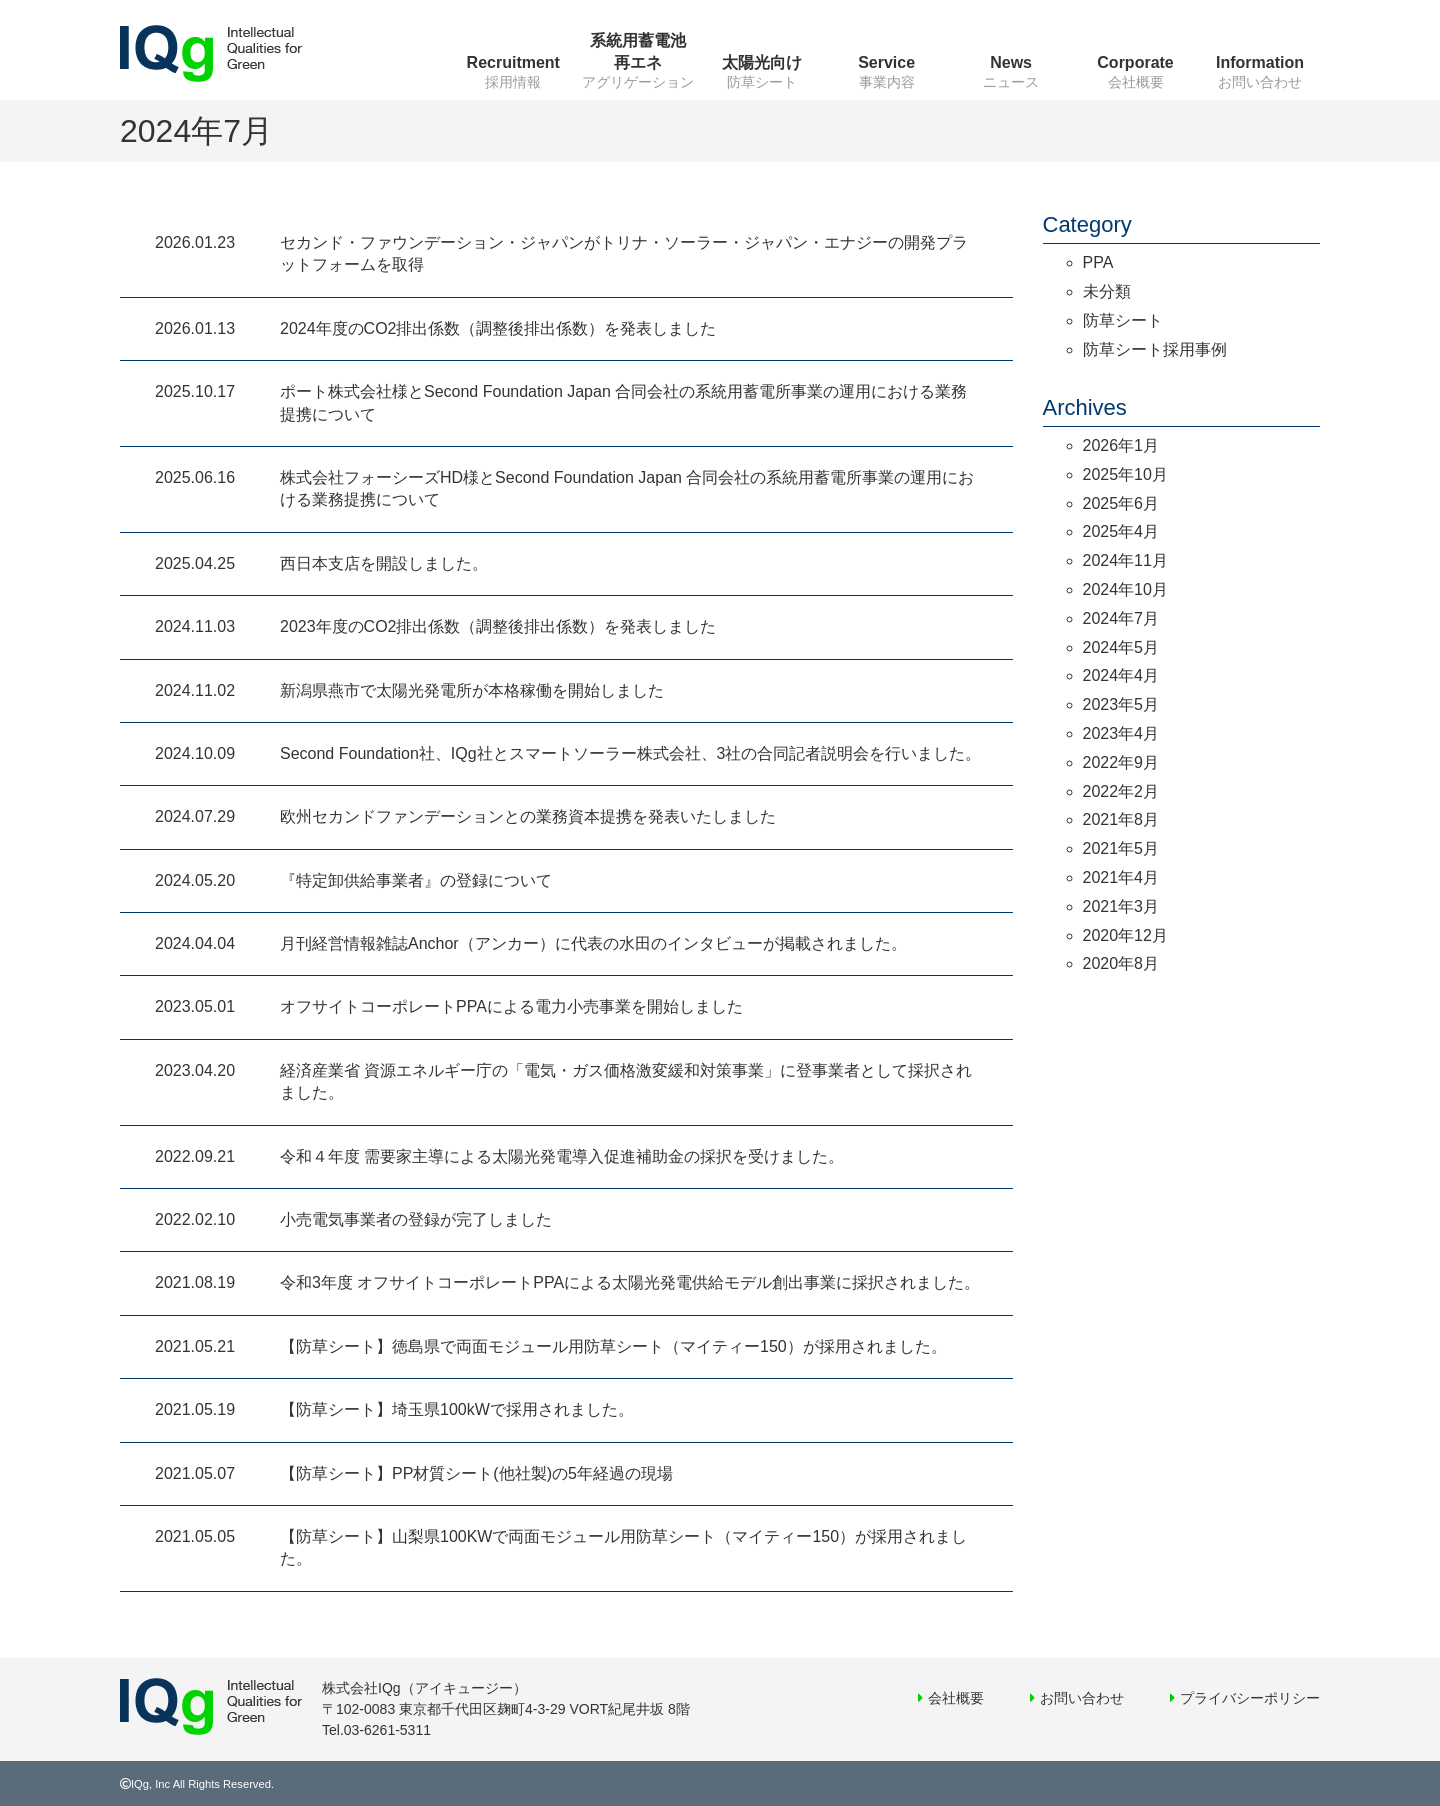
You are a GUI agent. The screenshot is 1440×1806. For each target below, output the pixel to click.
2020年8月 (1121, 963)
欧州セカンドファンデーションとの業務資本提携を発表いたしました (528, 816)
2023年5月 (1121, 704)
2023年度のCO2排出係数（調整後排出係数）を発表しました (498, 626)
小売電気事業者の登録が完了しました (416, 1219)
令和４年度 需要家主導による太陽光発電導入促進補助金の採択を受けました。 (562, 1156)
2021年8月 (1121, 819)
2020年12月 (1125, 935)
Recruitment (513, 62)
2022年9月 (1121, 762)
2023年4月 (1121, 733)
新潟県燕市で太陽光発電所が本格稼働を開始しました (472, 690)
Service (886, 62)
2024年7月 (1121, 618)
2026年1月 (1121, 445)
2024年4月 (1121, 675)
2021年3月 (1121, 906)
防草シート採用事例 (1155, 349)
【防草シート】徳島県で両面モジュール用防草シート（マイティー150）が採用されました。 (613, 1346)
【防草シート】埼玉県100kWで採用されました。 (457, 1409)
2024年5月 (1121, 647)
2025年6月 (1121, 503)
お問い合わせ (1082, 1698)
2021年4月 (1121, 877)
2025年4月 (1121, 531)
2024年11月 (1125, 560)
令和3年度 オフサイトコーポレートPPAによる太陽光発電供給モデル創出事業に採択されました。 (630, 1282)
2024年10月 (1125, 589)
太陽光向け (762, 62)
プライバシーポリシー (1250, 1698)
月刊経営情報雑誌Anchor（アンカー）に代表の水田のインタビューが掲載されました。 (593, 943)
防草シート (1123, 320)
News (1011, 62)
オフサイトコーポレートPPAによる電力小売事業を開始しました (511, 1006)
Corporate (1135, 62)
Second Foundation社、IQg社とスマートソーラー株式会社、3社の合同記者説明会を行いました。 (630, 753)
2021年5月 (1121, 848)
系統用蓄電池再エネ (638, 51)
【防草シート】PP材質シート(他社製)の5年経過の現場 (476, 1473)
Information (1260, 62)
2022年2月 (1121, 791)
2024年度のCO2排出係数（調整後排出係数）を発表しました (498, 328)
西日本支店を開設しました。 (384, 563)
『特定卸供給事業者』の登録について (416, 880)
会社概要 (956, 1698)
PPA (1098, 262)
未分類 (1107, 291)
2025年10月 (1125, 474)
